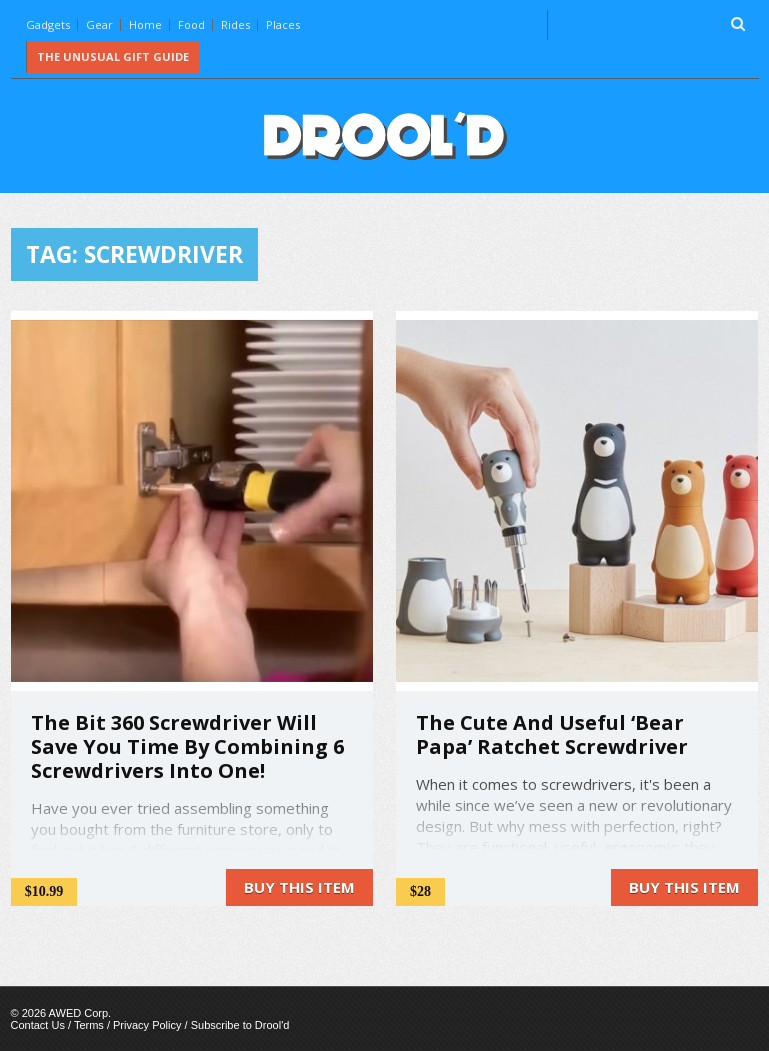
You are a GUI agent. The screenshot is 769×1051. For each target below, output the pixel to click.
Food (191, 24)
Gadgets (48, 24)
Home (145, 24)
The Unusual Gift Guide (113, 56)
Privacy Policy (147, 1025)
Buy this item (299, 887)
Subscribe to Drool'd (240, 1025)
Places (283, 24)
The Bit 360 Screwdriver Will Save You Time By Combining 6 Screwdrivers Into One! (187, 746)
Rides (235, 24)
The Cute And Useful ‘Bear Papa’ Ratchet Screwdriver (552, 734)
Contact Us (38, 1025)
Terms (89, 1025)
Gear (99, 24)
